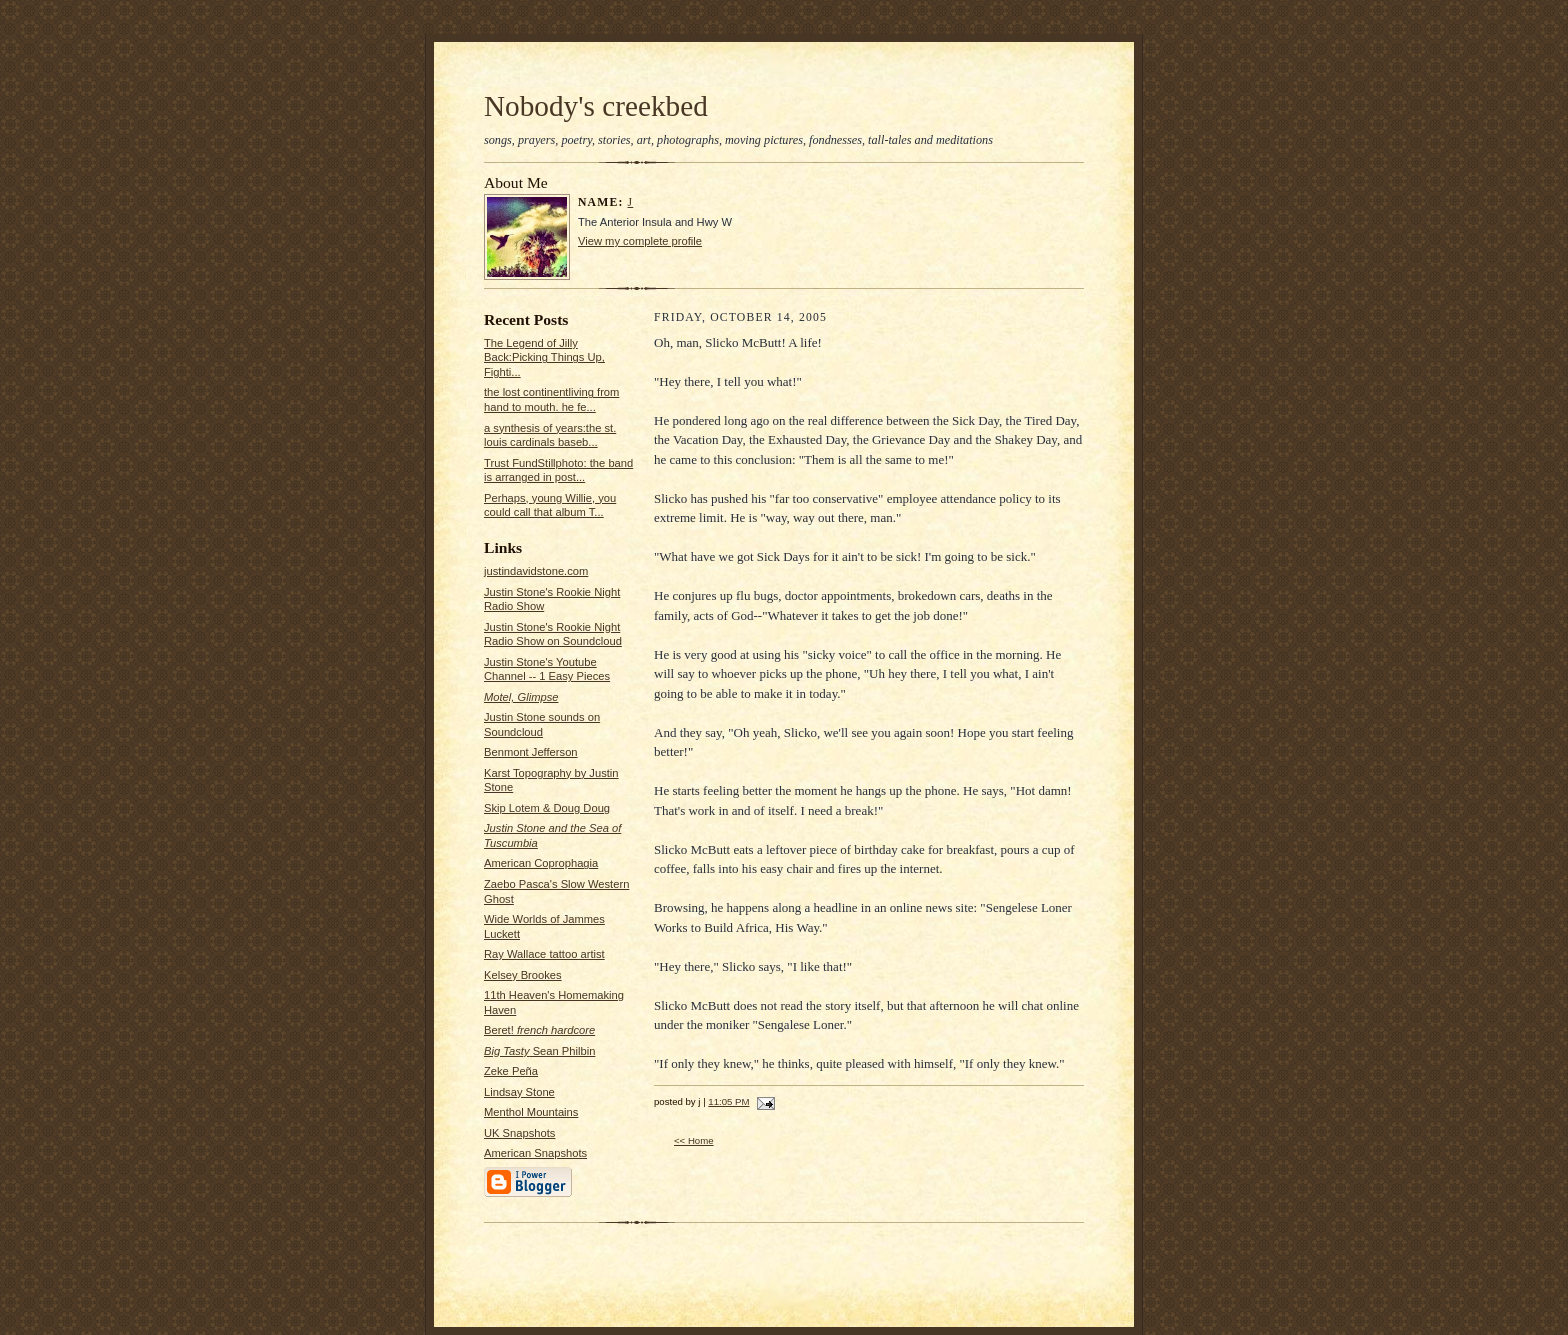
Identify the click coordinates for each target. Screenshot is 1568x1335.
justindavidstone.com (536, 571)
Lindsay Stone (519, 1092)
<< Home (694, 1140)
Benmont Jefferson (531, 752)
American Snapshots (535, 1153)
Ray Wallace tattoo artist (544, 954)
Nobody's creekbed (596, 106)
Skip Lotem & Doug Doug (547, 808)
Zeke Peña (511, 1071)
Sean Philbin (539, 1051)
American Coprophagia (541, 863)
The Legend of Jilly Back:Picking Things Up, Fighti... (544, 357)
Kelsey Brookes (523, 975)
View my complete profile (640, 241)
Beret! (539, 1030)
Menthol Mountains (531, 1112)
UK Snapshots (519, 1133)
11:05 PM (728, 1101)
